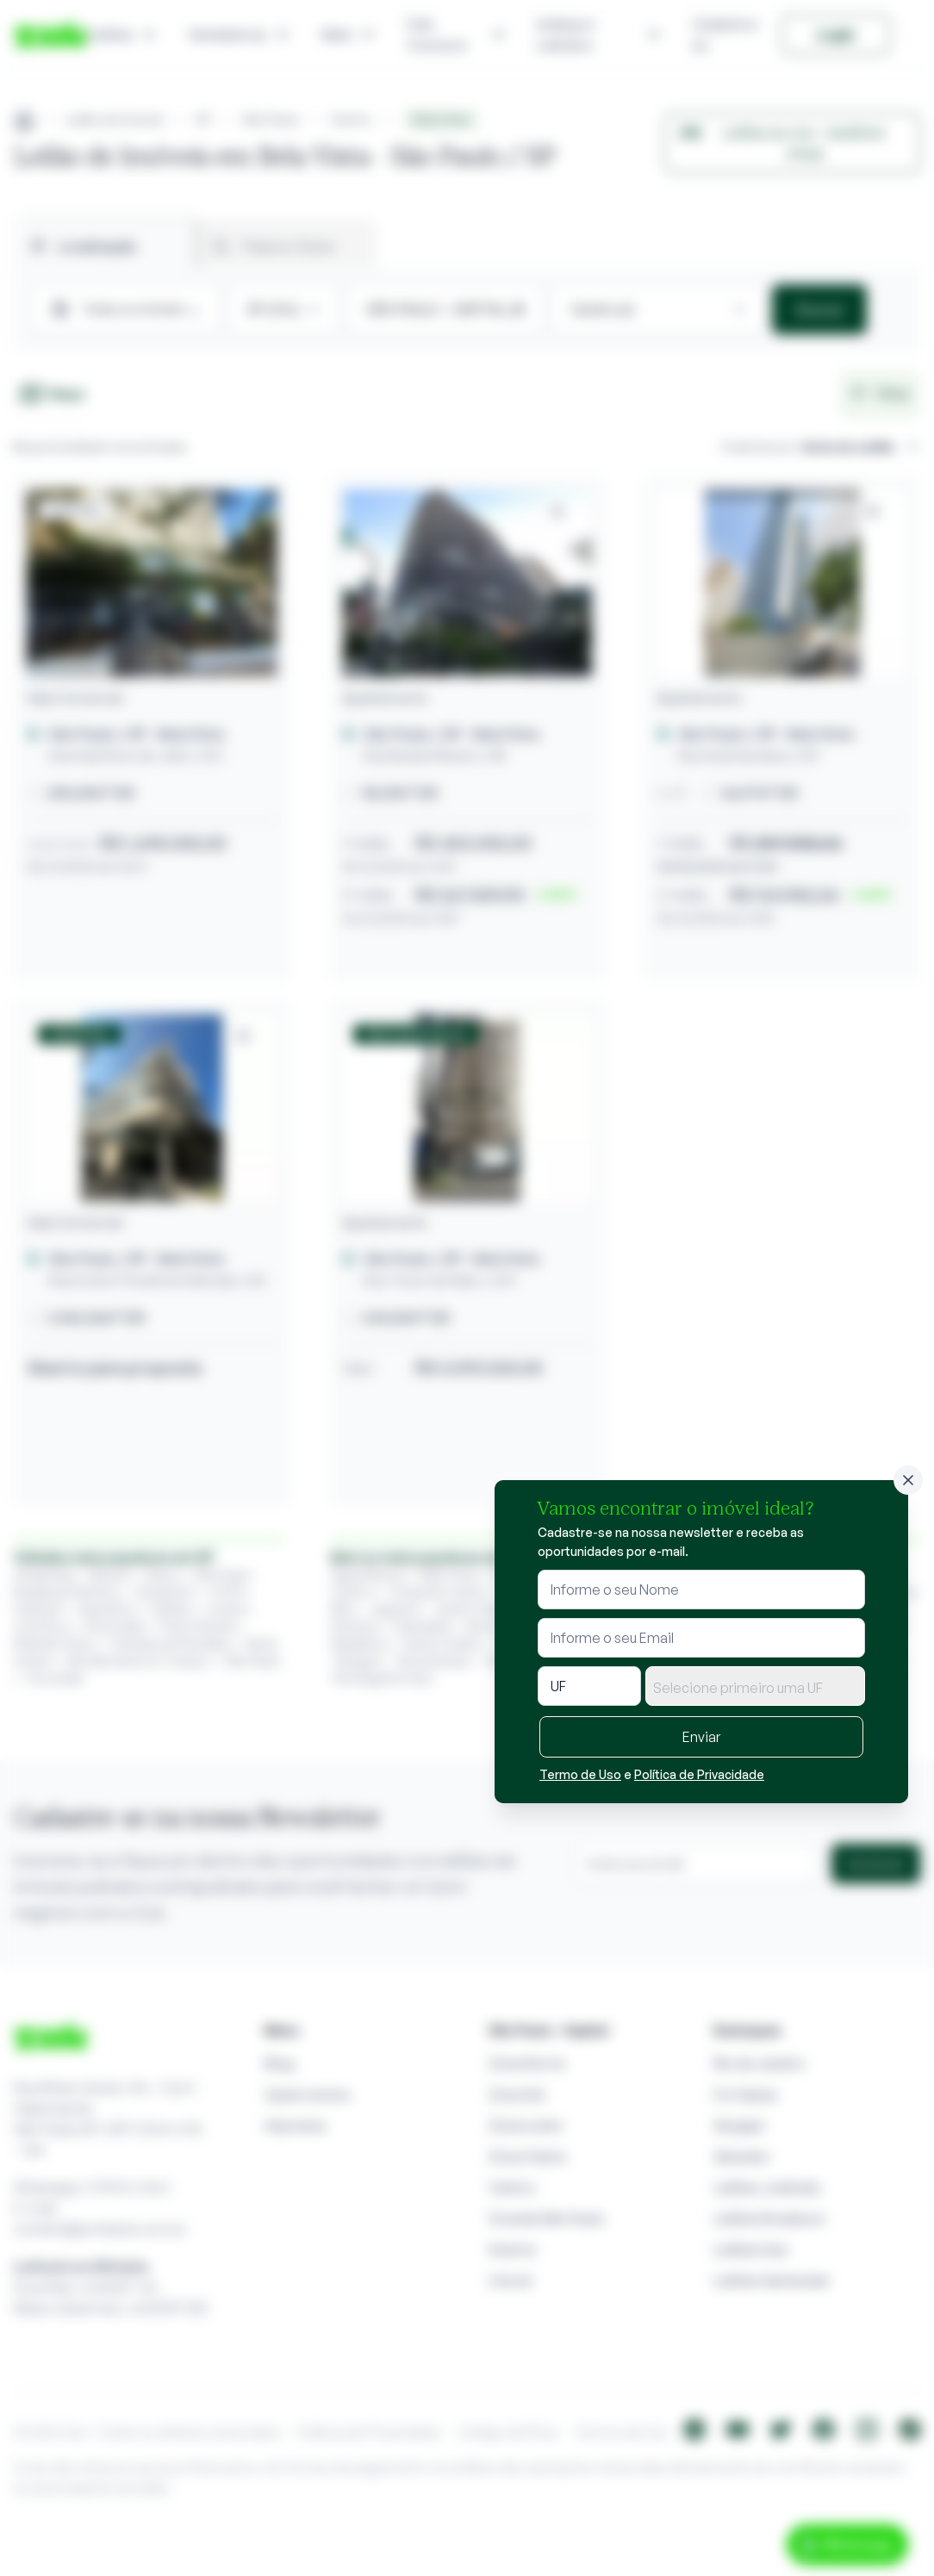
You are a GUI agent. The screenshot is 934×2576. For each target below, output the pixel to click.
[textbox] (755, 1688)
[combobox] (755, 1686)
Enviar (701, 1736)
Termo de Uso (580, 1774)
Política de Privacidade (699, 1774)
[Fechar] (908, 1480)
